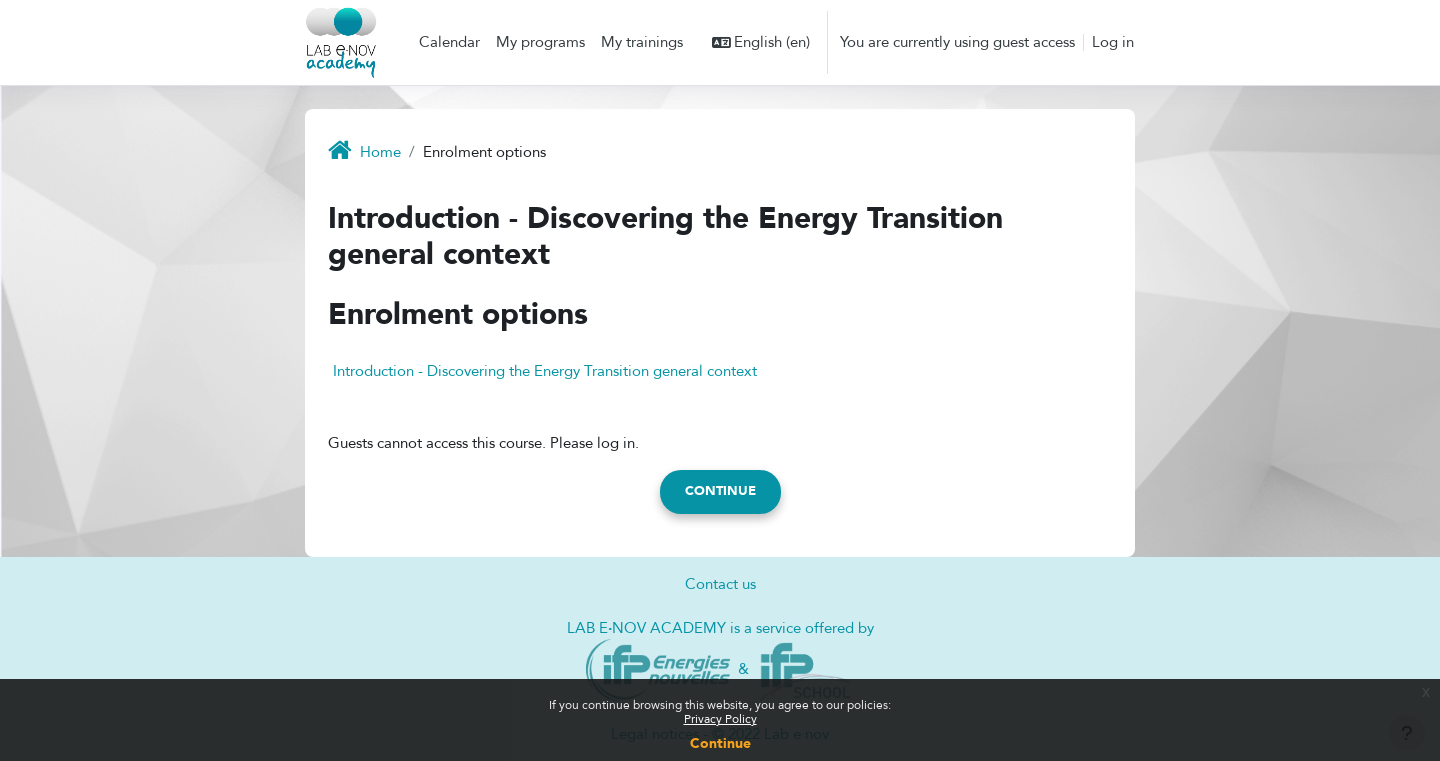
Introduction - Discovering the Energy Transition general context (545, 371)
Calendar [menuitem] (449, 42)
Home (380, 152)
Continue (720, 743)
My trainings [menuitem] (642, 42)
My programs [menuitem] (540, 42)
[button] (761, 42)
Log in (1113, 42)
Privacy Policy (720, 719)
